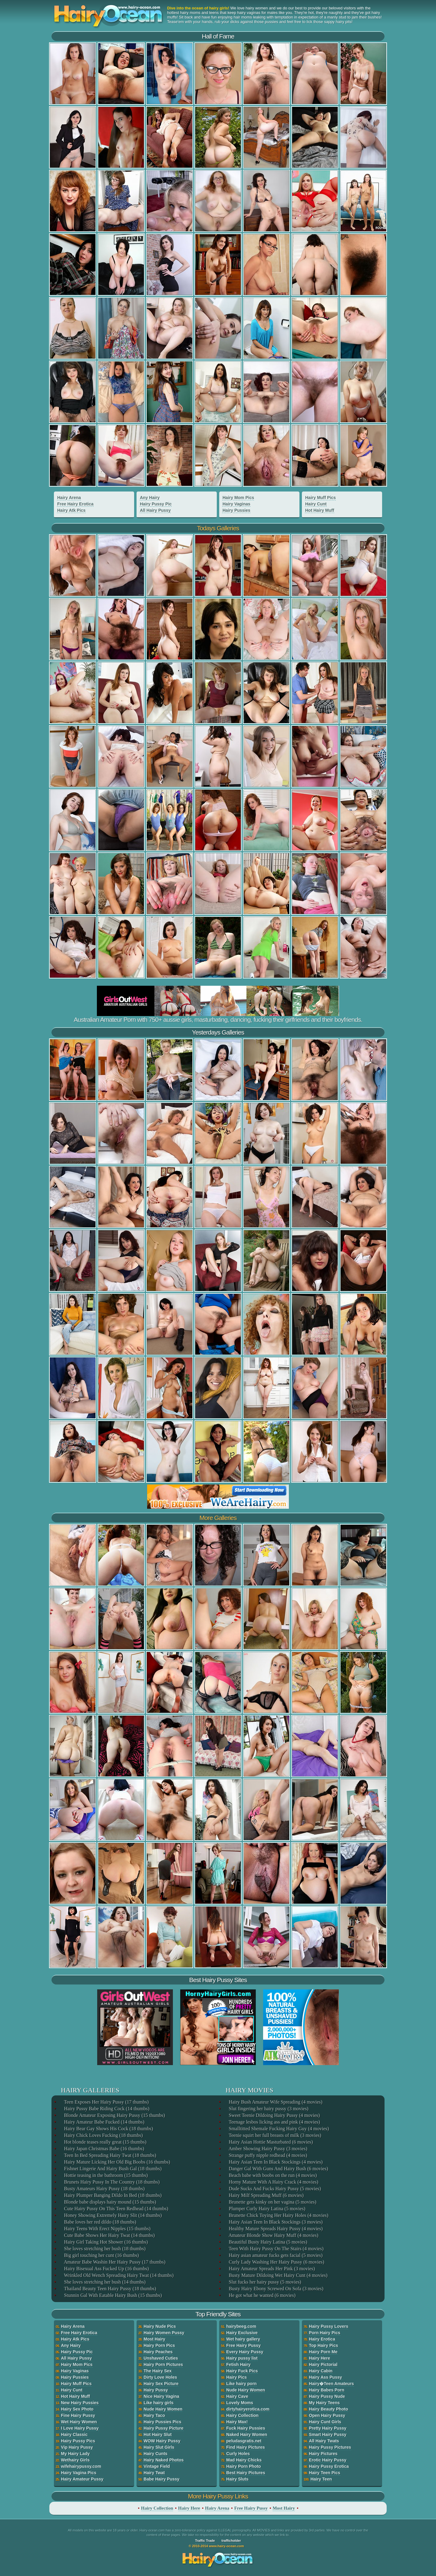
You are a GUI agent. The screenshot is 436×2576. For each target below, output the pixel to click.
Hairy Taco (154, 2415)
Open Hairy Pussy (327, 2415)
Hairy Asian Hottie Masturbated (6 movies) (270, 2141)
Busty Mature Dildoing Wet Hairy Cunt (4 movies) (278, 2275)
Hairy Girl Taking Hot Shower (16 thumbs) (105, 2241)
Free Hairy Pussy (243, 2345)
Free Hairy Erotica (75, 504)
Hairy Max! (237, 2421)
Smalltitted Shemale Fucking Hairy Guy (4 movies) (278, 2128)
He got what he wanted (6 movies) (262, 2295)
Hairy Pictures (323, 2453)
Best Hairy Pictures (245, 2472)
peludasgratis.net (243, 2440)
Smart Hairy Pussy (327, 2434)
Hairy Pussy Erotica (329, 2466)
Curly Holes (238, 2453)
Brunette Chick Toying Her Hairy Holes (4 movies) (278, 2215)
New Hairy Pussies (80, 2402)
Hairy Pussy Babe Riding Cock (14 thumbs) (106, 2108)
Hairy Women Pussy (164, 2332)
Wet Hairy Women (79, 2421)
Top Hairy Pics (323, 2345)
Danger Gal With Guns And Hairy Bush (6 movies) (278, 2168)
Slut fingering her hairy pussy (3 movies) (268, 2108)
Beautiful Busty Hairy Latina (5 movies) (267, 2241)
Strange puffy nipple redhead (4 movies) (267, 2155)
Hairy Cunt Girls (325, 2421)
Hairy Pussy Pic (156, 504)
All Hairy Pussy (155, 510)
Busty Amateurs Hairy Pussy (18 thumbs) (104, 2188)
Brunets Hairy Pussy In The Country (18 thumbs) (111, 2181)
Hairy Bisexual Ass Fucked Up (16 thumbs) (106, 2268)
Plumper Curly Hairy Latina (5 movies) (267, 2208)
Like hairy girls (158, 2402)
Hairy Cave (237, 2396)
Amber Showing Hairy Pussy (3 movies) (267, 2148)
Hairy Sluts (237, 2479)
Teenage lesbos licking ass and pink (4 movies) (274, 2121)
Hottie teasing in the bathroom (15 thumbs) (105, 2175)
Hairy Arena (69, 497)
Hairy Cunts (155, 2453)
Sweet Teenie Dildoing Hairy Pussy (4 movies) (274, 2115)
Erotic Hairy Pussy (327, 2460)
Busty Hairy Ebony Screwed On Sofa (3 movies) (275, 2288)
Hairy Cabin (320, 2370)
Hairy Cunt (316, 504)
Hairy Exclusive (242, 2332)
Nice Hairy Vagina (161, 2396)
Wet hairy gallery (243, 2339)
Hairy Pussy (156, 2390)
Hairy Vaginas (236, 504)
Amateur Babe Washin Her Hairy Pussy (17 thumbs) (114, 2261)
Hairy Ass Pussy (325, 2377)
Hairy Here (319, 2358)
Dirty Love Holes (160, 2377)
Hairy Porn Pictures (163, 2364)
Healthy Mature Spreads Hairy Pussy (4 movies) (275, 2228)
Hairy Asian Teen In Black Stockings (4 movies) (275, 2161)
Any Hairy (150, 497)
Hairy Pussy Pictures (330, 2447)
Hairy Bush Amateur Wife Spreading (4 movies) (275, 2101)
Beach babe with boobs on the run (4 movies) (272, 2175)
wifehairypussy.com (81, 2466)
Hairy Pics (236, 2377)
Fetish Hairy (238, 2364)
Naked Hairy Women (246, 2434)
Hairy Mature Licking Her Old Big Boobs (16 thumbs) (116, 2161)
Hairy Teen (321, 2479)
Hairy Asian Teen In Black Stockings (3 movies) (275, 2221)
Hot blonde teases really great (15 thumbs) (105, 2141)
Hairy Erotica (322, 2339)
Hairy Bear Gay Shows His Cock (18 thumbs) (108, 2128)
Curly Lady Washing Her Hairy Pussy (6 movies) (276, 2261)
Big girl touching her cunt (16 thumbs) (101, 2255)
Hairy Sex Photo (77, 2409)
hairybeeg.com (241, 2326)
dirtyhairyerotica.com (247, 2409)
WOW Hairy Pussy (162, 2440)
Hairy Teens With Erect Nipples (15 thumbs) (107, 2228)
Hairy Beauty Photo (328, 2409)
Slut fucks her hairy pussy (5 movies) (264, 2281)
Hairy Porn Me (323, 2351)
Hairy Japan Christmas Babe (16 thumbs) (103, 2148)
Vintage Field (157, 2466)
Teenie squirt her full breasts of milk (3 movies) (274, 2135)
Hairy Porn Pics (159, 2345)
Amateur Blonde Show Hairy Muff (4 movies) (273, 2235)
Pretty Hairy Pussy (327, 2428)
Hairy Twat (154, 2472)
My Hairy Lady (75, 2453)
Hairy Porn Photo (243, 2466)
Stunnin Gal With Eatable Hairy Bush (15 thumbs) (112, 2295)
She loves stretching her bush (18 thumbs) (104, 2248)
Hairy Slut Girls (159, 2447)
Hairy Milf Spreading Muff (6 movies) (266, 2195)
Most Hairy (154, 2339)
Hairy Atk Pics (71, 510)
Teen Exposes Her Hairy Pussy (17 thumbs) (106, 2101)
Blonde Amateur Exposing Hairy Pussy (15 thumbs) (114, 2115)
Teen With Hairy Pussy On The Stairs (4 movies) (276, 2248)
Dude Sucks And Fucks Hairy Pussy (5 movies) (274, 2188)
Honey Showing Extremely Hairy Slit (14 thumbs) (112, 2215)
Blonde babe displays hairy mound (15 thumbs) (109, 2201)
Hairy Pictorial (323, 2364)
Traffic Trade (205, 2540)
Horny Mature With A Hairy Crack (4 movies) (273, 2181)
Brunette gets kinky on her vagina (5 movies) (272, 2201)
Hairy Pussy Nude (327, 2396)
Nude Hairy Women (163, 2409)
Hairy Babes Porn (326, 2390)
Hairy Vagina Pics (78, 2472)
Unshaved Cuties (161, 2358)
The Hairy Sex (158, 2370)
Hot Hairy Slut (158, 2434)
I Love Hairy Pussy (80, 2428)
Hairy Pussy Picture (163, 2428)
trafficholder (231, 2540)
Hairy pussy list (242, 2358)
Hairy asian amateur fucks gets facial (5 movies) (275, 2255)
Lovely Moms (239, 2402)
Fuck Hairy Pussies (245, 2428)
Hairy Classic (74, 2434)
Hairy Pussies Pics (162, 2421)
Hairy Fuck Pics (242, 2370)
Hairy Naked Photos (163, 2460)
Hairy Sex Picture (161, 2383)
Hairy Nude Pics (160, 2326)
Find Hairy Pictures (245, 2447)
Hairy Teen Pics (324, 2472)
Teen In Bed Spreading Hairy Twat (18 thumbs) (109, 2155)
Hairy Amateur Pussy (82, 2479)
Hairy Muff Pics (320, 497)
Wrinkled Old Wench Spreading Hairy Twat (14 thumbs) (118, 2275)
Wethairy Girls (75, 2460)
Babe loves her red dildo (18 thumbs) (99, 2221)
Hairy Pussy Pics (78, 2440)
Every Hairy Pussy (244, 2351)
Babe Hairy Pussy (161, 2479)
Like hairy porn (241, 2383)
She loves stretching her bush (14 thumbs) (104, 2281)
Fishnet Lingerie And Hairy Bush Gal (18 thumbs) (112, 2168)
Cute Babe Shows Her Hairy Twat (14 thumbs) (109, 2235)
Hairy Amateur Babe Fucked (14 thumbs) (103, 2121)
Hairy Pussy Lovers (328, 2326)
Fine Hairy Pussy (78, 2415)
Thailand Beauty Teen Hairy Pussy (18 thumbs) (109, 2288)
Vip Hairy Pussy (77, 2447)
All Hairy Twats (324, 2440)
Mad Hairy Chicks (244, 2460)
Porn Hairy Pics (324, 2332)
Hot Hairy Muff (319, 510)
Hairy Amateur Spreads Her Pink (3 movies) (271, 2268)
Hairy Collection (242, 2415)
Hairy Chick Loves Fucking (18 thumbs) (103, 2135)
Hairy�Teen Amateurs (331, 2383)
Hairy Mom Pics (238, 497)
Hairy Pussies (236, 510)
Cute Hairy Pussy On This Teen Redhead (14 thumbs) (115, 2208)
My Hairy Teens (324, 2402)
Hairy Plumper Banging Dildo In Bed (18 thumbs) (112, 2195)
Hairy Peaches (158, 2351)
